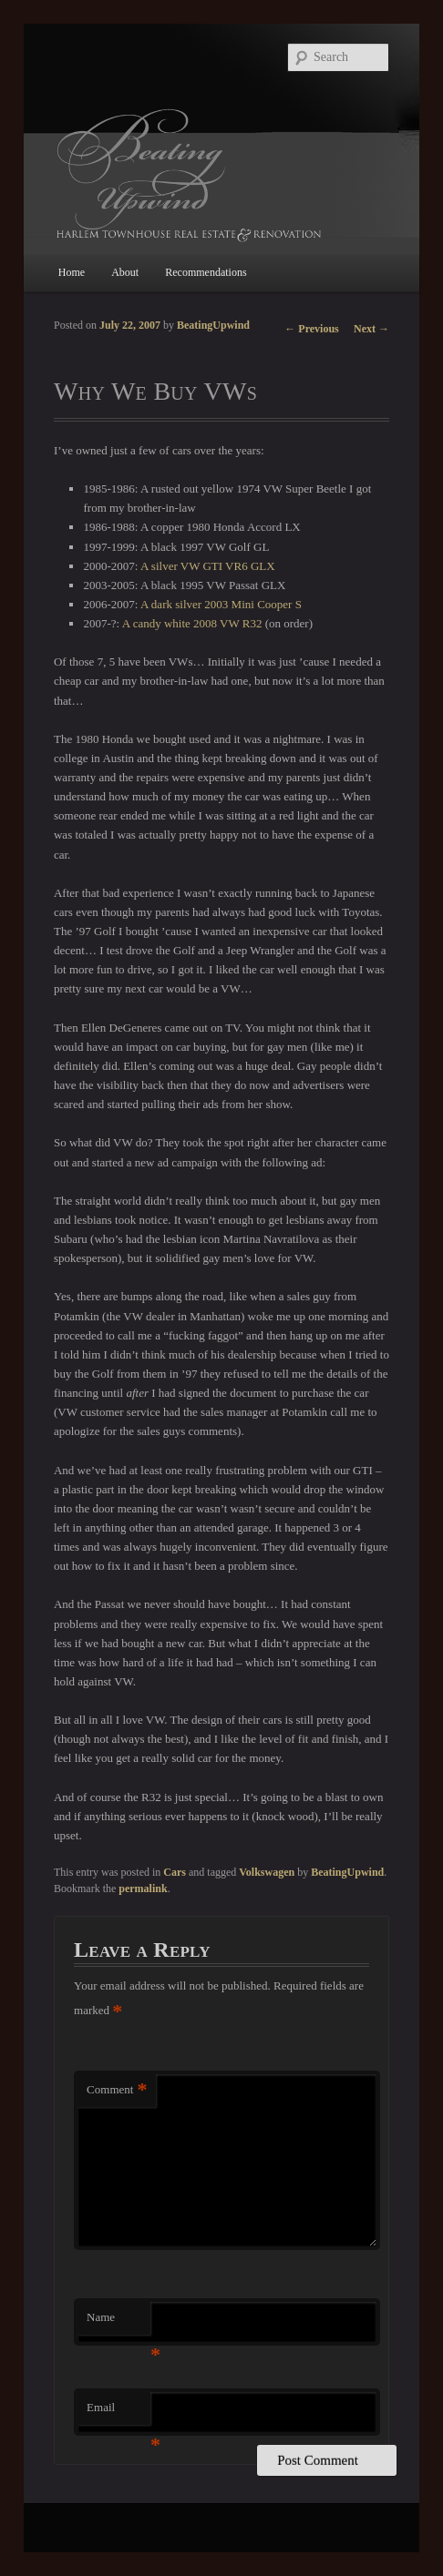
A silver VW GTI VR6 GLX (207, 566)
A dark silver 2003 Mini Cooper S (221, 604)
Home (71, 272)
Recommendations (205, 272)
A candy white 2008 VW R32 (192, 623)
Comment (117, 2090)
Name (118, 2322)
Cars (174, 1872)
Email (118, 2412)
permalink (142, 1888)
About (125, 272)
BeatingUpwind (213, 325)
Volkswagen (266, 1872)
